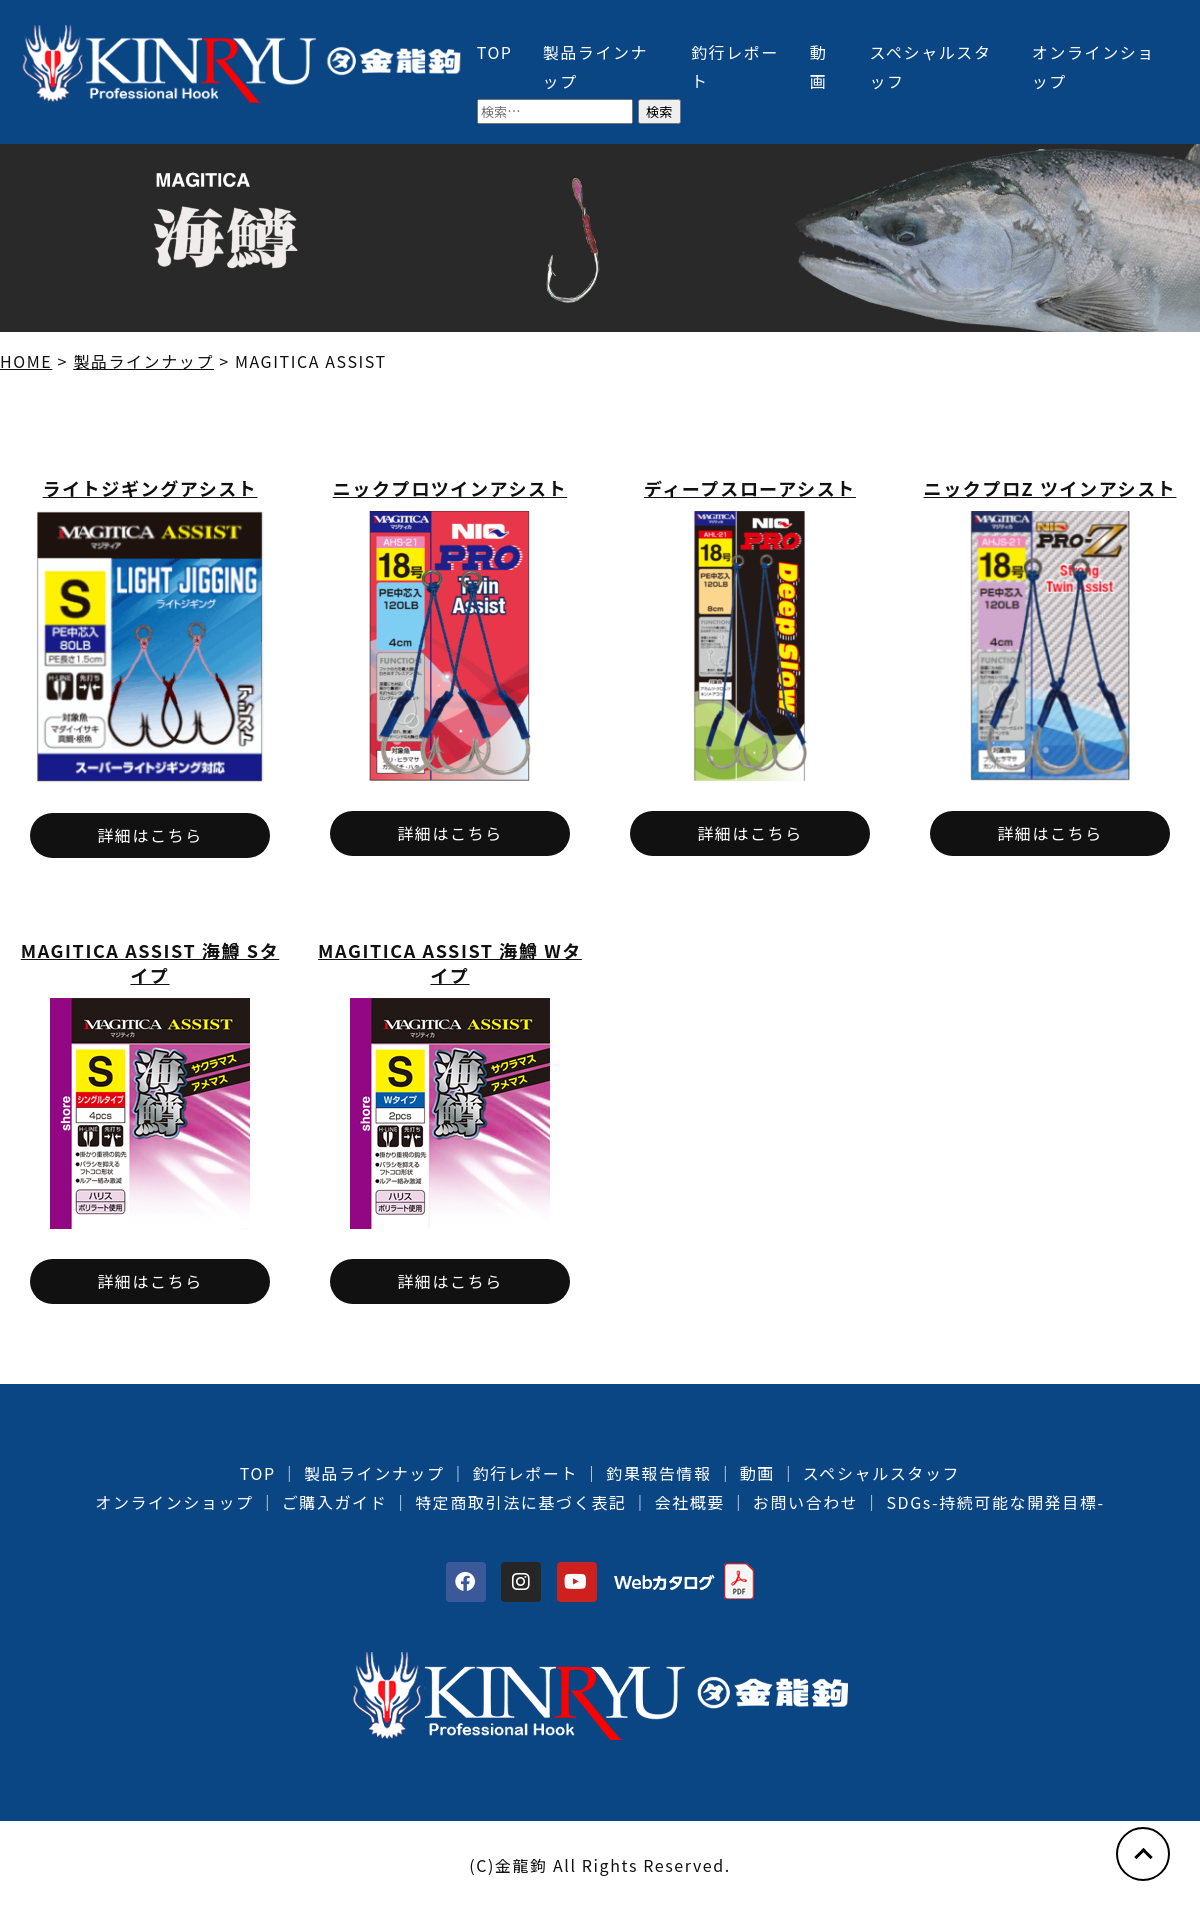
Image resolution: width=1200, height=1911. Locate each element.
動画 (757, 1473)
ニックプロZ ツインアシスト (1050, 488)
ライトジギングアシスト (150, 488)
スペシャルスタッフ (881, 1473)
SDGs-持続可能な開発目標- (995, 1502)
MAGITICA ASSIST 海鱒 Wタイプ (450, 962)
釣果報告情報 (659, 1473)
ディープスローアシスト (750, 488)
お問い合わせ (806, 1502)
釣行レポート (526, 1473)
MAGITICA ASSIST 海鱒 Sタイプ (150, 962)
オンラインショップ (174, 1502)
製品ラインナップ (374, 1473)
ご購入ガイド (335, 1502)
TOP (495, 52)
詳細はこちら (150, 835)
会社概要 (689, 1502)
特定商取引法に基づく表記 (520, 1502)
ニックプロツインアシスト (450, 488)
